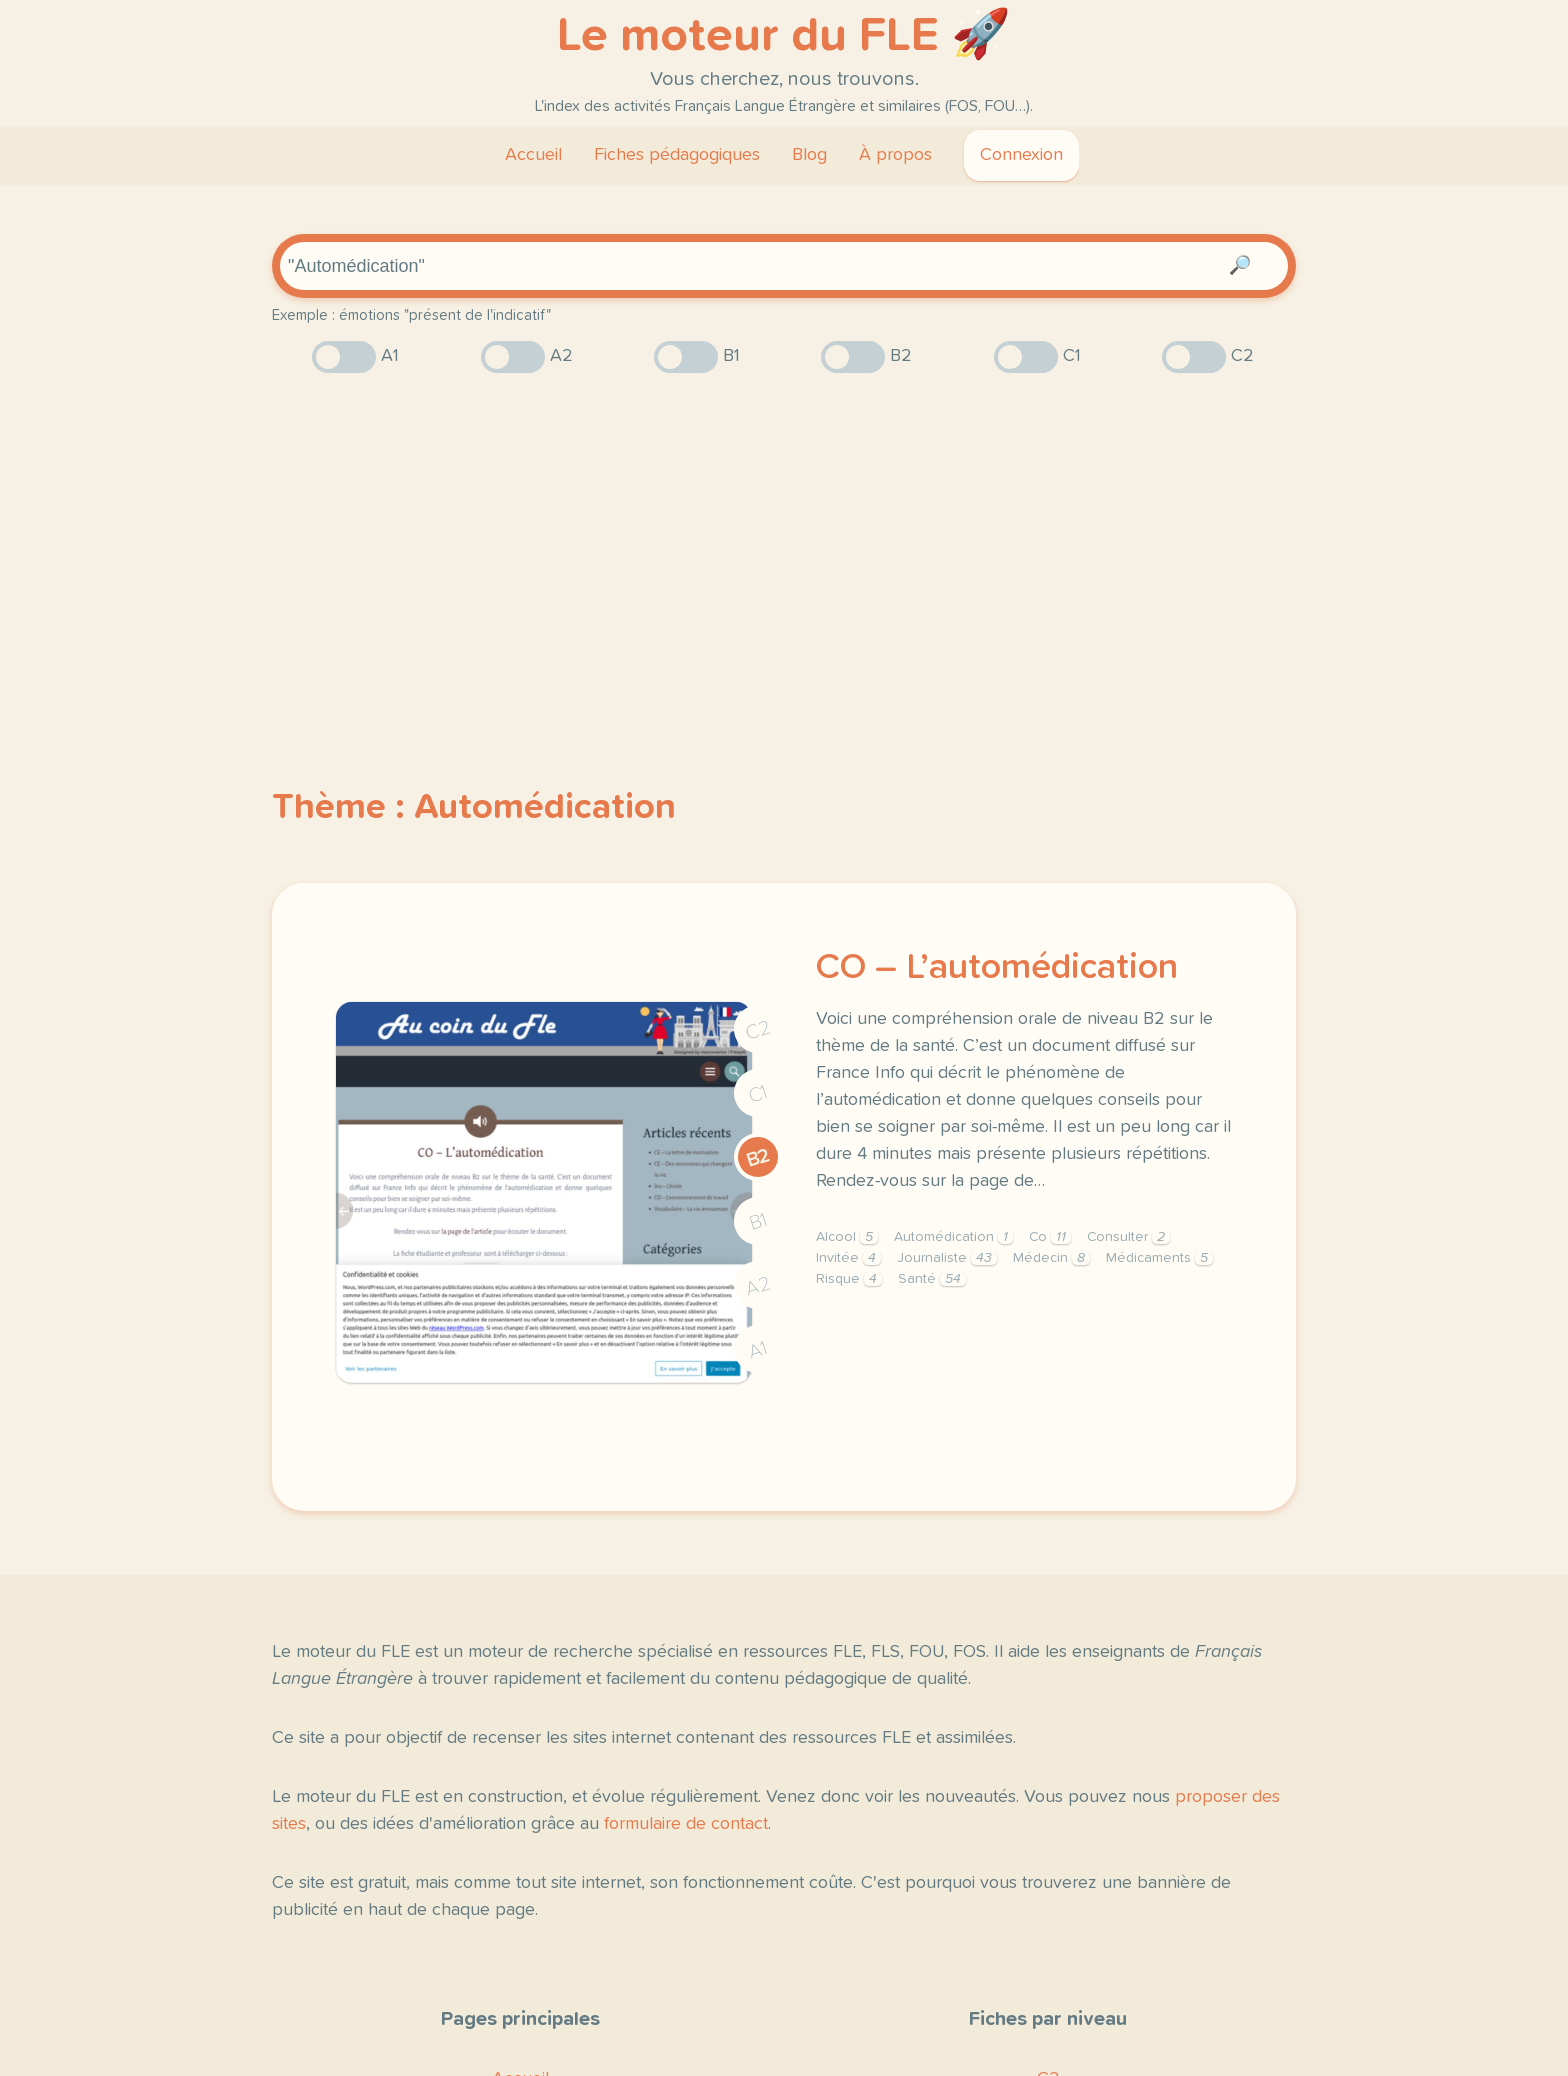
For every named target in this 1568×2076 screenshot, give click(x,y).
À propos (895, 155)
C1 (758, 1094)
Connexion (1021, 155)
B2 (758, 1158)
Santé (932, 1279)
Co (1050, 1237)
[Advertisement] (784, 545)
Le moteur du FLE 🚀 (784, 36)
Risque (849, 1279)
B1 (758, 1222)
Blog (809, 155)
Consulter (1128, 1237)
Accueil (533, 155)
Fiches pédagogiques (677, 155)
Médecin (1051, 1258)
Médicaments (1159, 1258)
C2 (758, 1030)
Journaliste (947, 1258)
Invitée (848, 1258)
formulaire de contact (686, 1824)
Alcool (847, 1237)
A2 (758, 1286)
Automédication (953, 1237)
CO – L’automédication (997, 968)
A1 (758, 1350)
